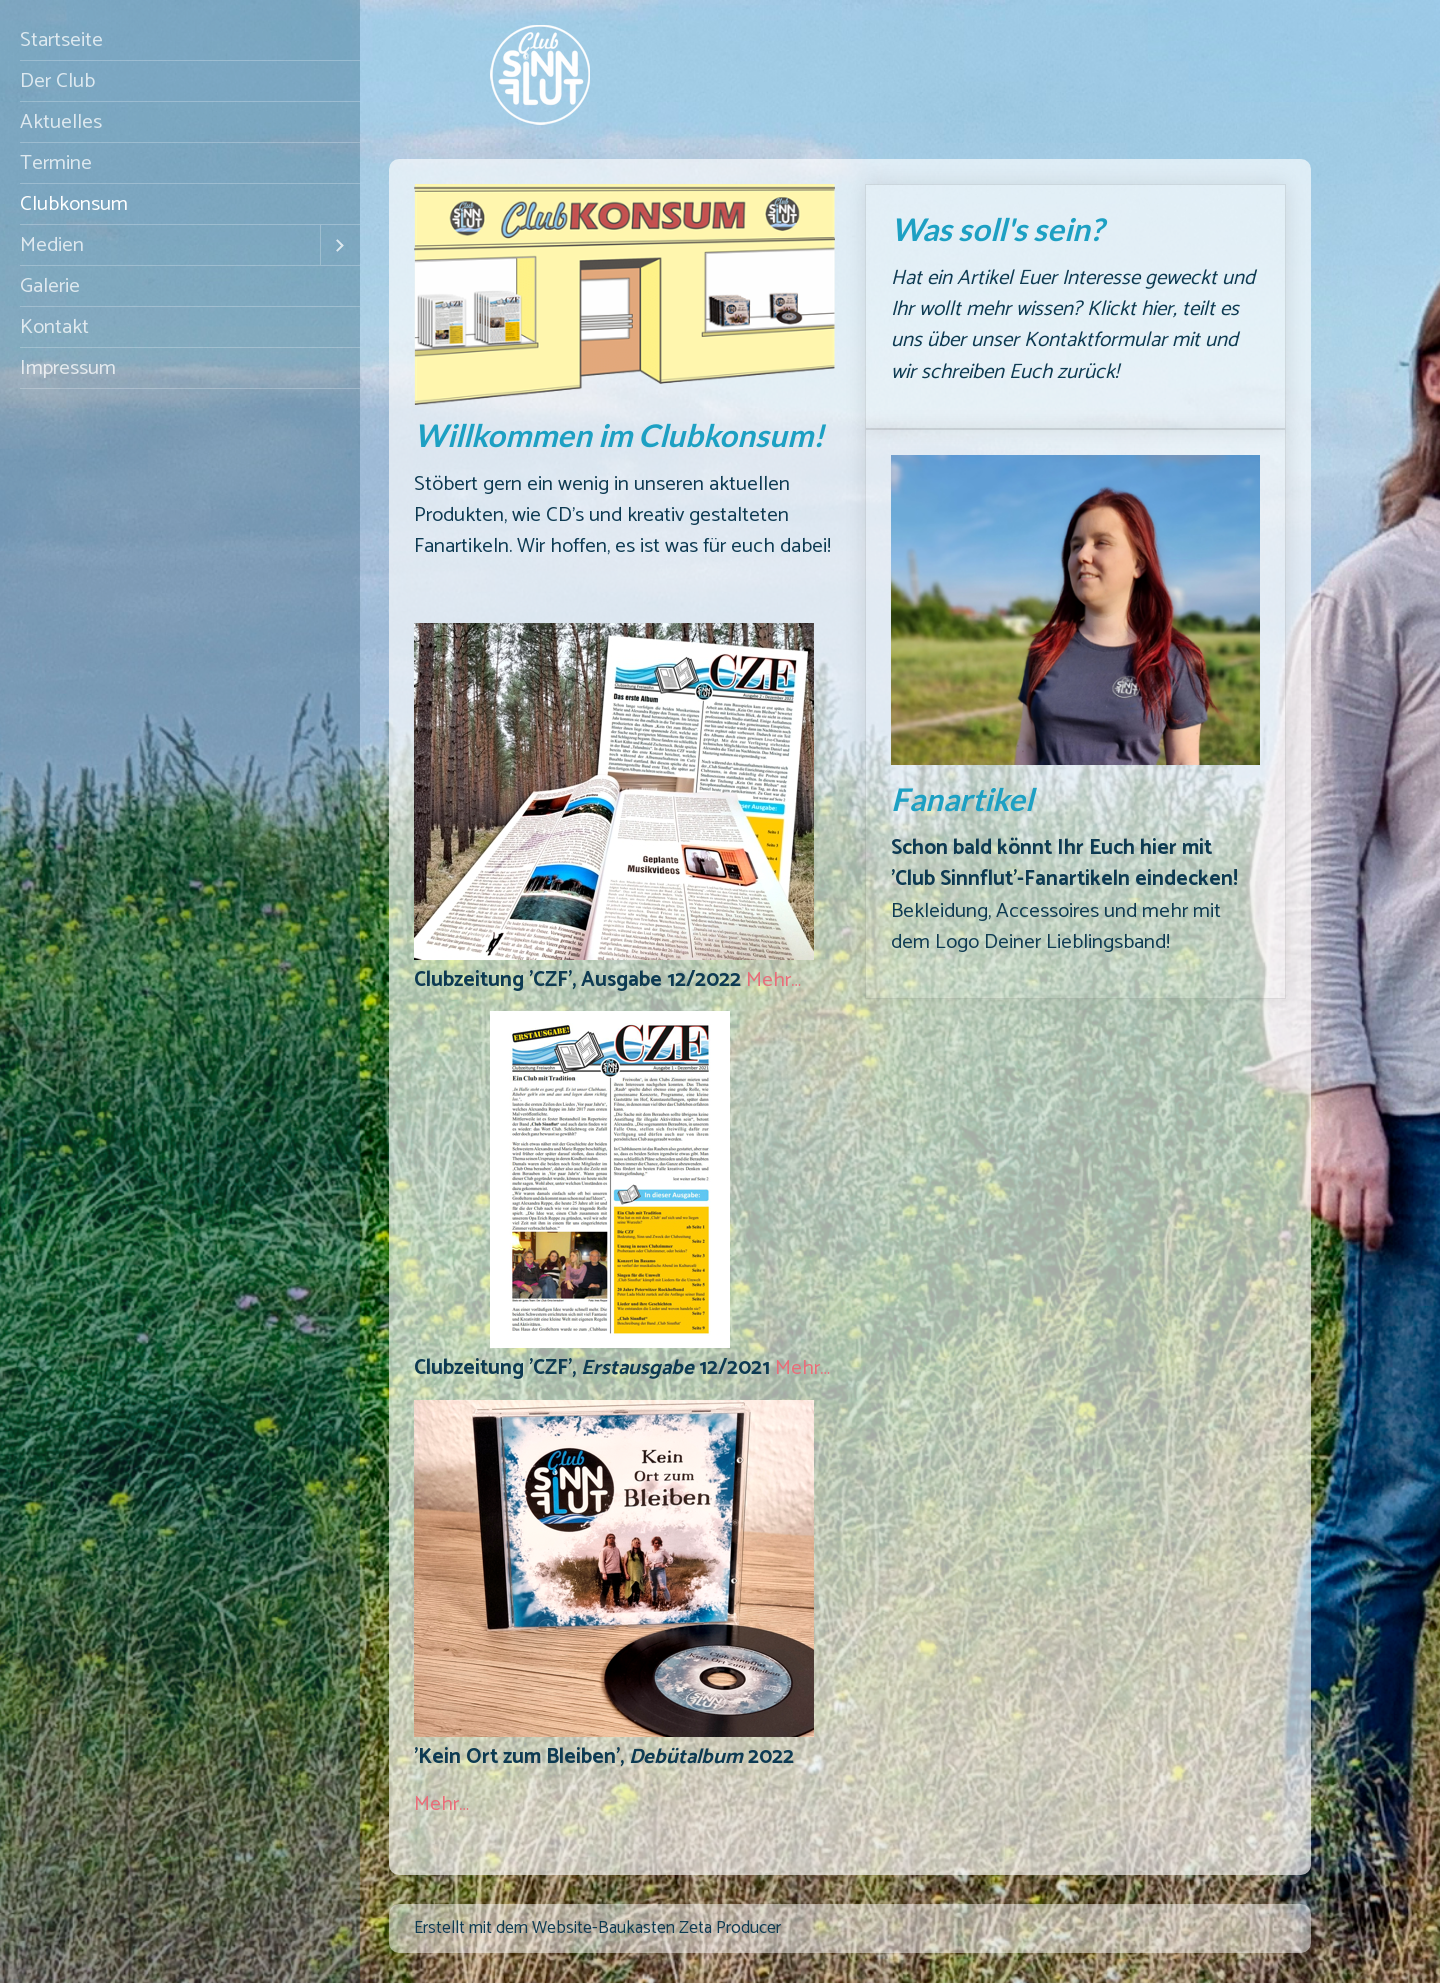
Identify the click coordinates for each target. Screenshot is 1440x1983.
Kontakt (54, 327)
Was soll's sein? (1075, 306)
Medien (52, 245)
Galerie (50, 286)
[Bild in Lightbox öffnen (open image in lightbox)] (614, 791)
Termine (56, 163)
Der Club (57, 81)
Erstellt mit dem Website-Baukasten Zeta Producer (597, 1928)
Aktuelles (61, 122)
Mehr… (773, 980)
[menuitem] (180, 40)
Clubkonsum (74, 204)
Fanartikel (1075, 714)
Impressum (68, 368)
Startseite (61, 40)
